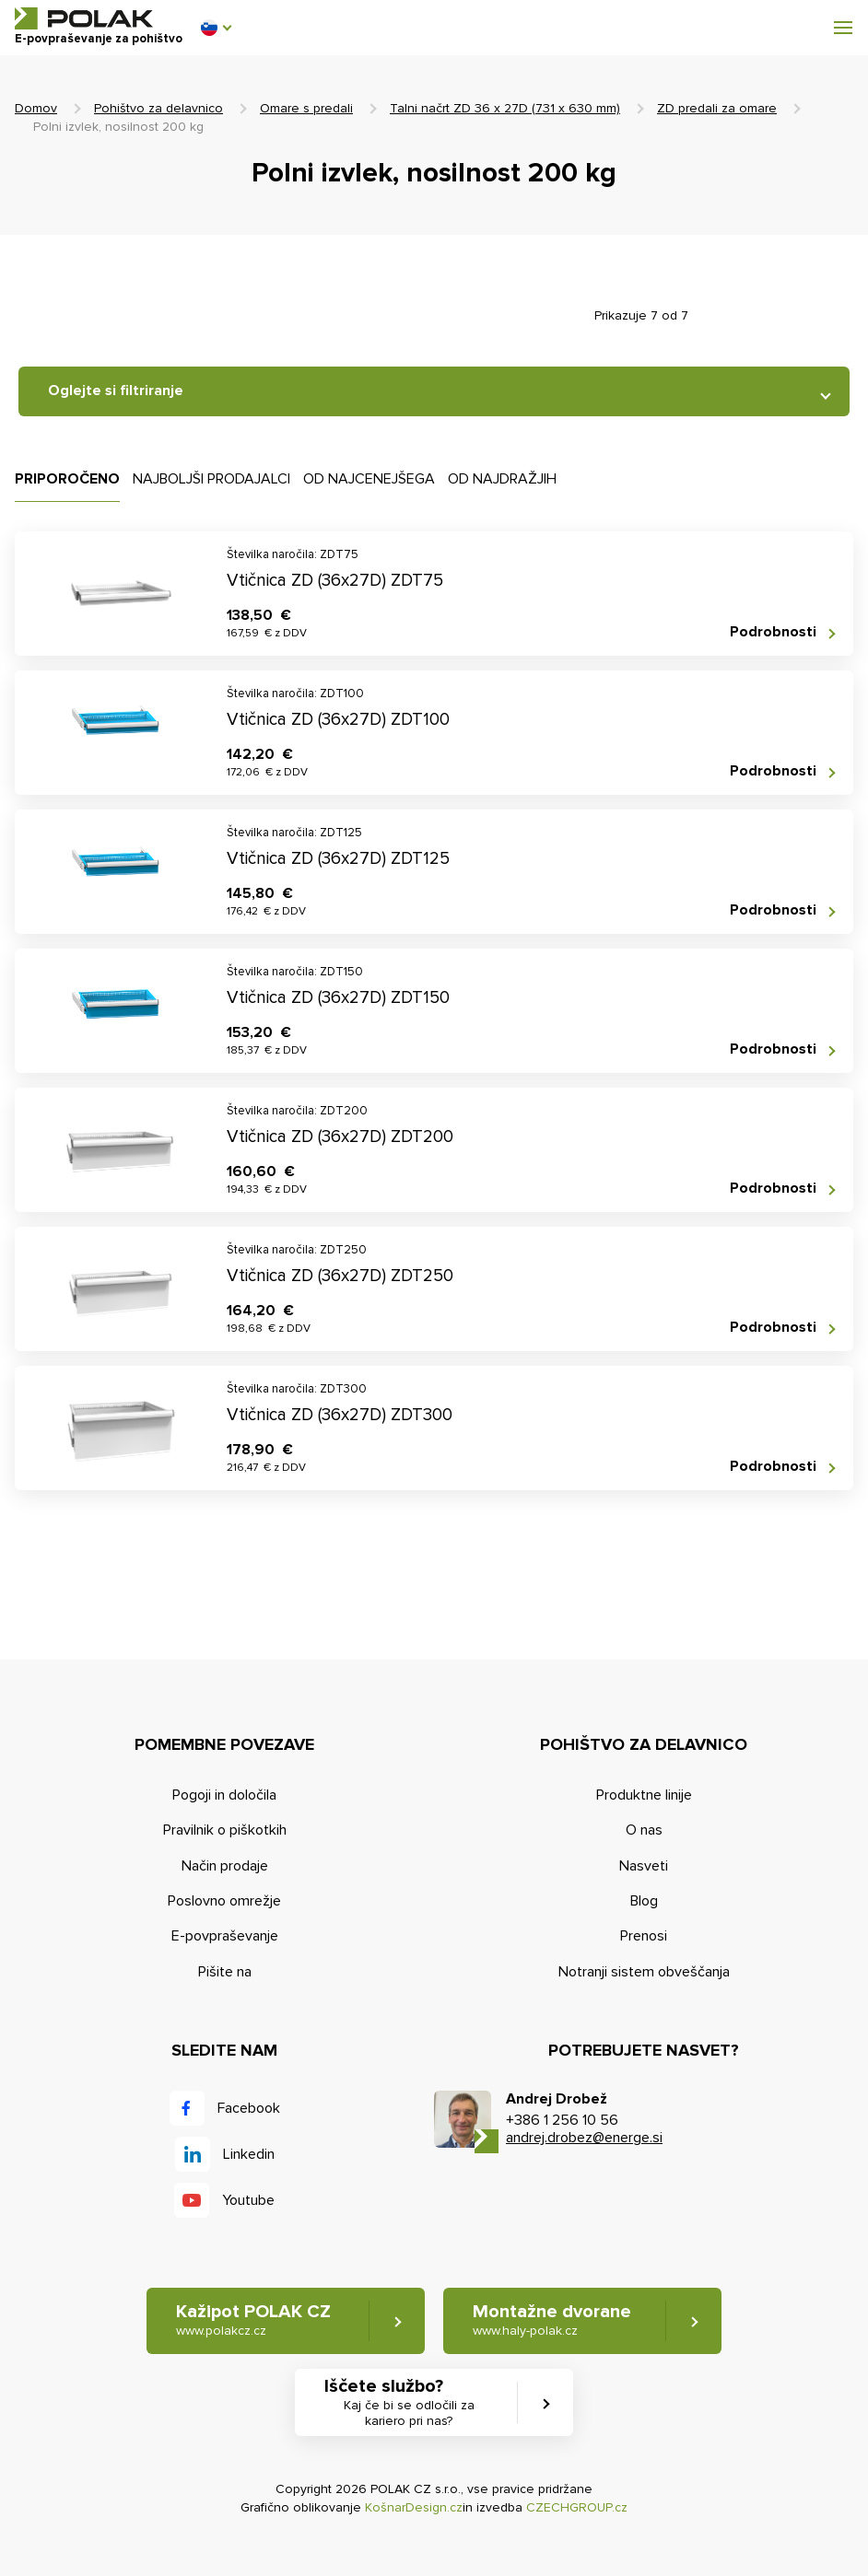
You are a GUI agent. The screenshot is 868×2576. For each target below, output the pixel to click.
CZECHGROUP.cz (577, 2507)
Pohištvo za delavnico (158, 108)
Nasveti (643, 1866)
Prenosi (643, 1936)
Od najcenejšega (369, 479)
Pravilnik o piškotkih (225, 1830)
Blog (644, 1901)
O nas (644, 1830)
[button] (215, 27)
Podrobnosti (773, 632)
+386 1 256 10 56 (562, 2120)
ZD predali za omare (717, 108)
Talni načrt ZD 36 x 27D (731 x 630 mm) (505, 108)
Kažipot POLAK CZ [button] (253, 2320)
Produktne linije (644, 1795)
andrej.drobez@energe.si (584, 2137)
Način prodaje (225, 1866)
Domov (36, 108)
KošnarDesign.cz (414, 2507)
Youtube (248, 2200)
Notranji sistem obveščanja (644, 1972)
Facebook (248, 2108)
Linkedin (249, 2154)
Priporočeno (67, 479)
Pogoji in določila (224, 1795)
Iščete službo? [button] (409, 2403)
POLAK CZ (84, 18)
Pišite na (225, 1972)
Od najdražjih (502, 479)
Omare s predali (306, 108)
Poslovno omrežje (224, 1901)
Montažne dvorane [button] (552, 2320)
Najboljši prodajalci (211, 479)
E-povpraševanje (224, 1936)
